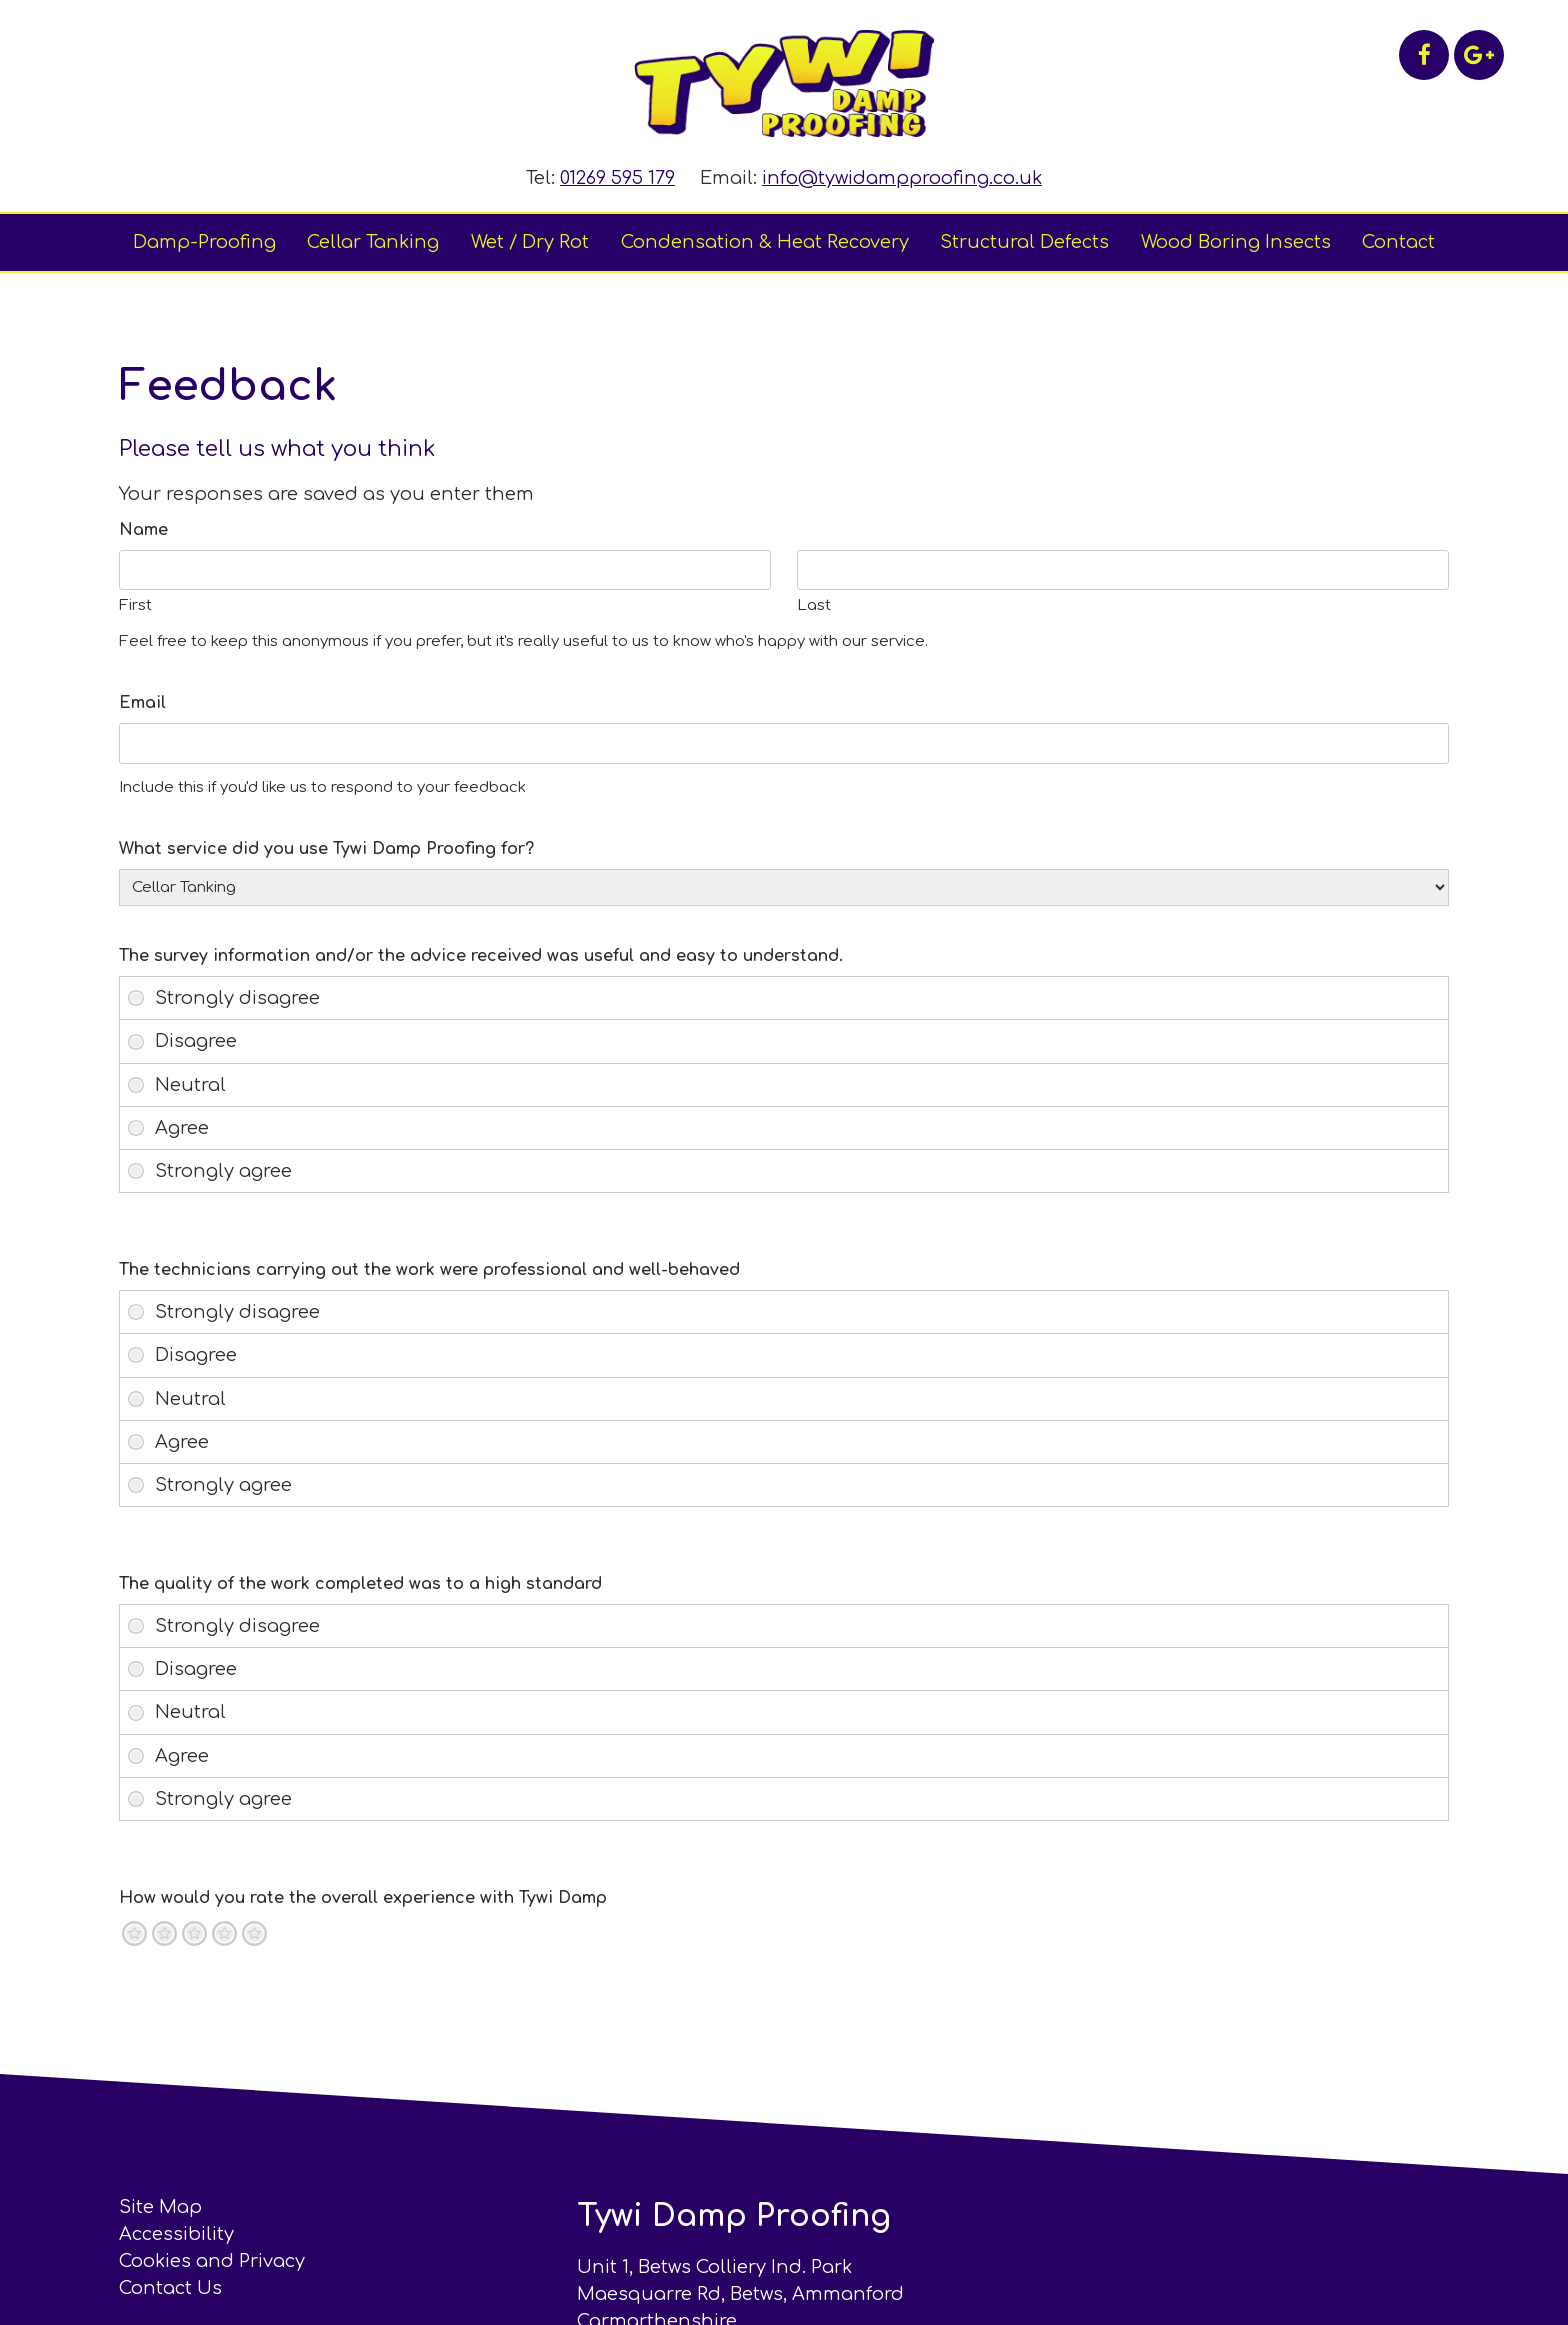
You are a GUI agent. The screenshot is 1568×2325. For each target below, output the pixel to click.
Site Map (161, 2207)
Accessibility (177, 2234)
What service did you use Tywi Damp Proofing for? (327, 849)
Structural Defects (1024, 242)
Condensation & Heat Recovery (765, 242)
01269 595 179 (617, 178)
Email (143, 703)
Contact (1398, 242)
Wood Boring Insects (1236, 242)
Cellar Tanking (373, 242)
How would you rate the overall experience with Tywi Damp (364, 1898)
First (136, 605)
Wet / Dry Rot (530, 242)
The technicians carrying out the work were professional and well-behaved (430, 1270)
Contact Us (171, 2288)
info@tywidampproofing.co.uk (902, 178)
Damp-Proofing (204, 242)
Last (814, 605)
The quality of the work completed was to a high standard (361, 1584)
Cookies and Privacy (213, 2261)
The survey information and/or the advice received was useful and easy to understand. (482, 956)
